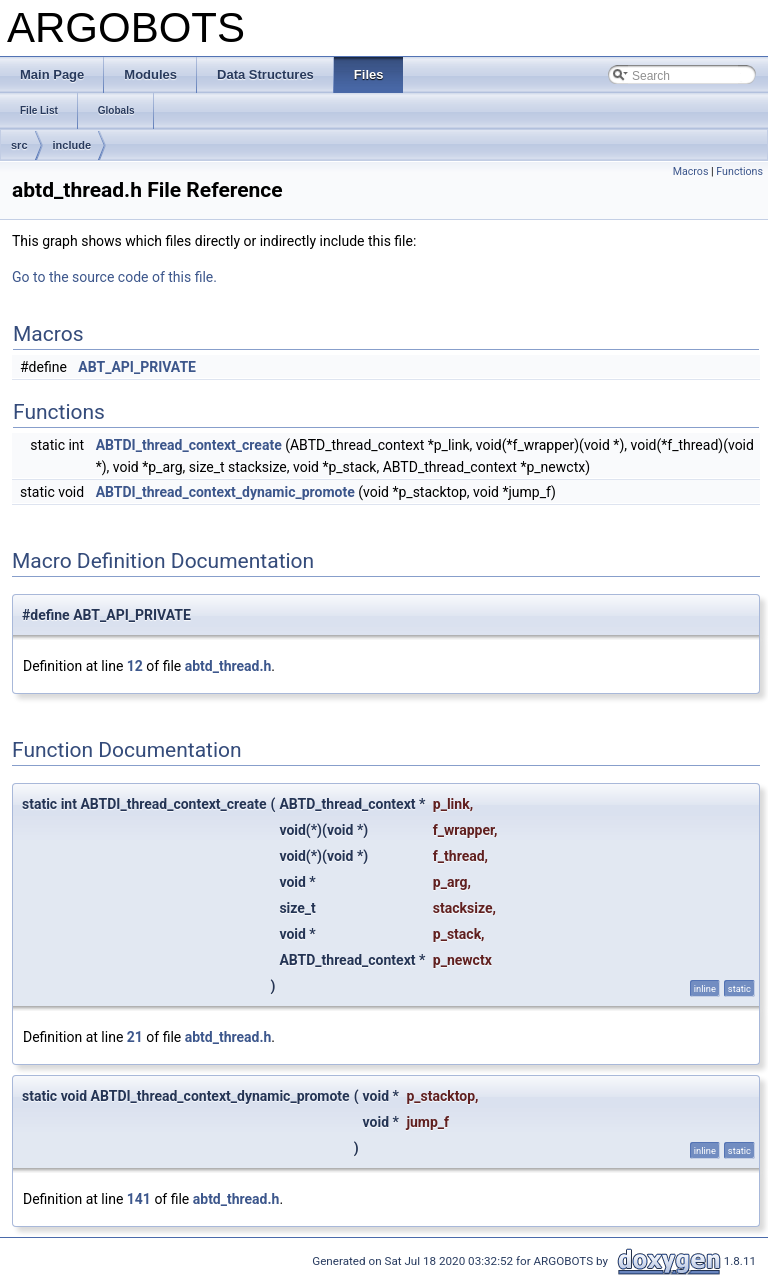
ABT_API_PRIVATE (137, 367)
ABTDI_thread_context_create (189, 445)
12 (135, 666)
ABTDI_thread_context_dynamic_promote (225, 492)
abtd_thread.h (228, 666)
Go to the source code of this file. (114, 277)
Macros (691, 171)
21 (135, 1037)
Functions (739, 171)
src (19, 145)
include (72, 145)
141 (139, 1199)
